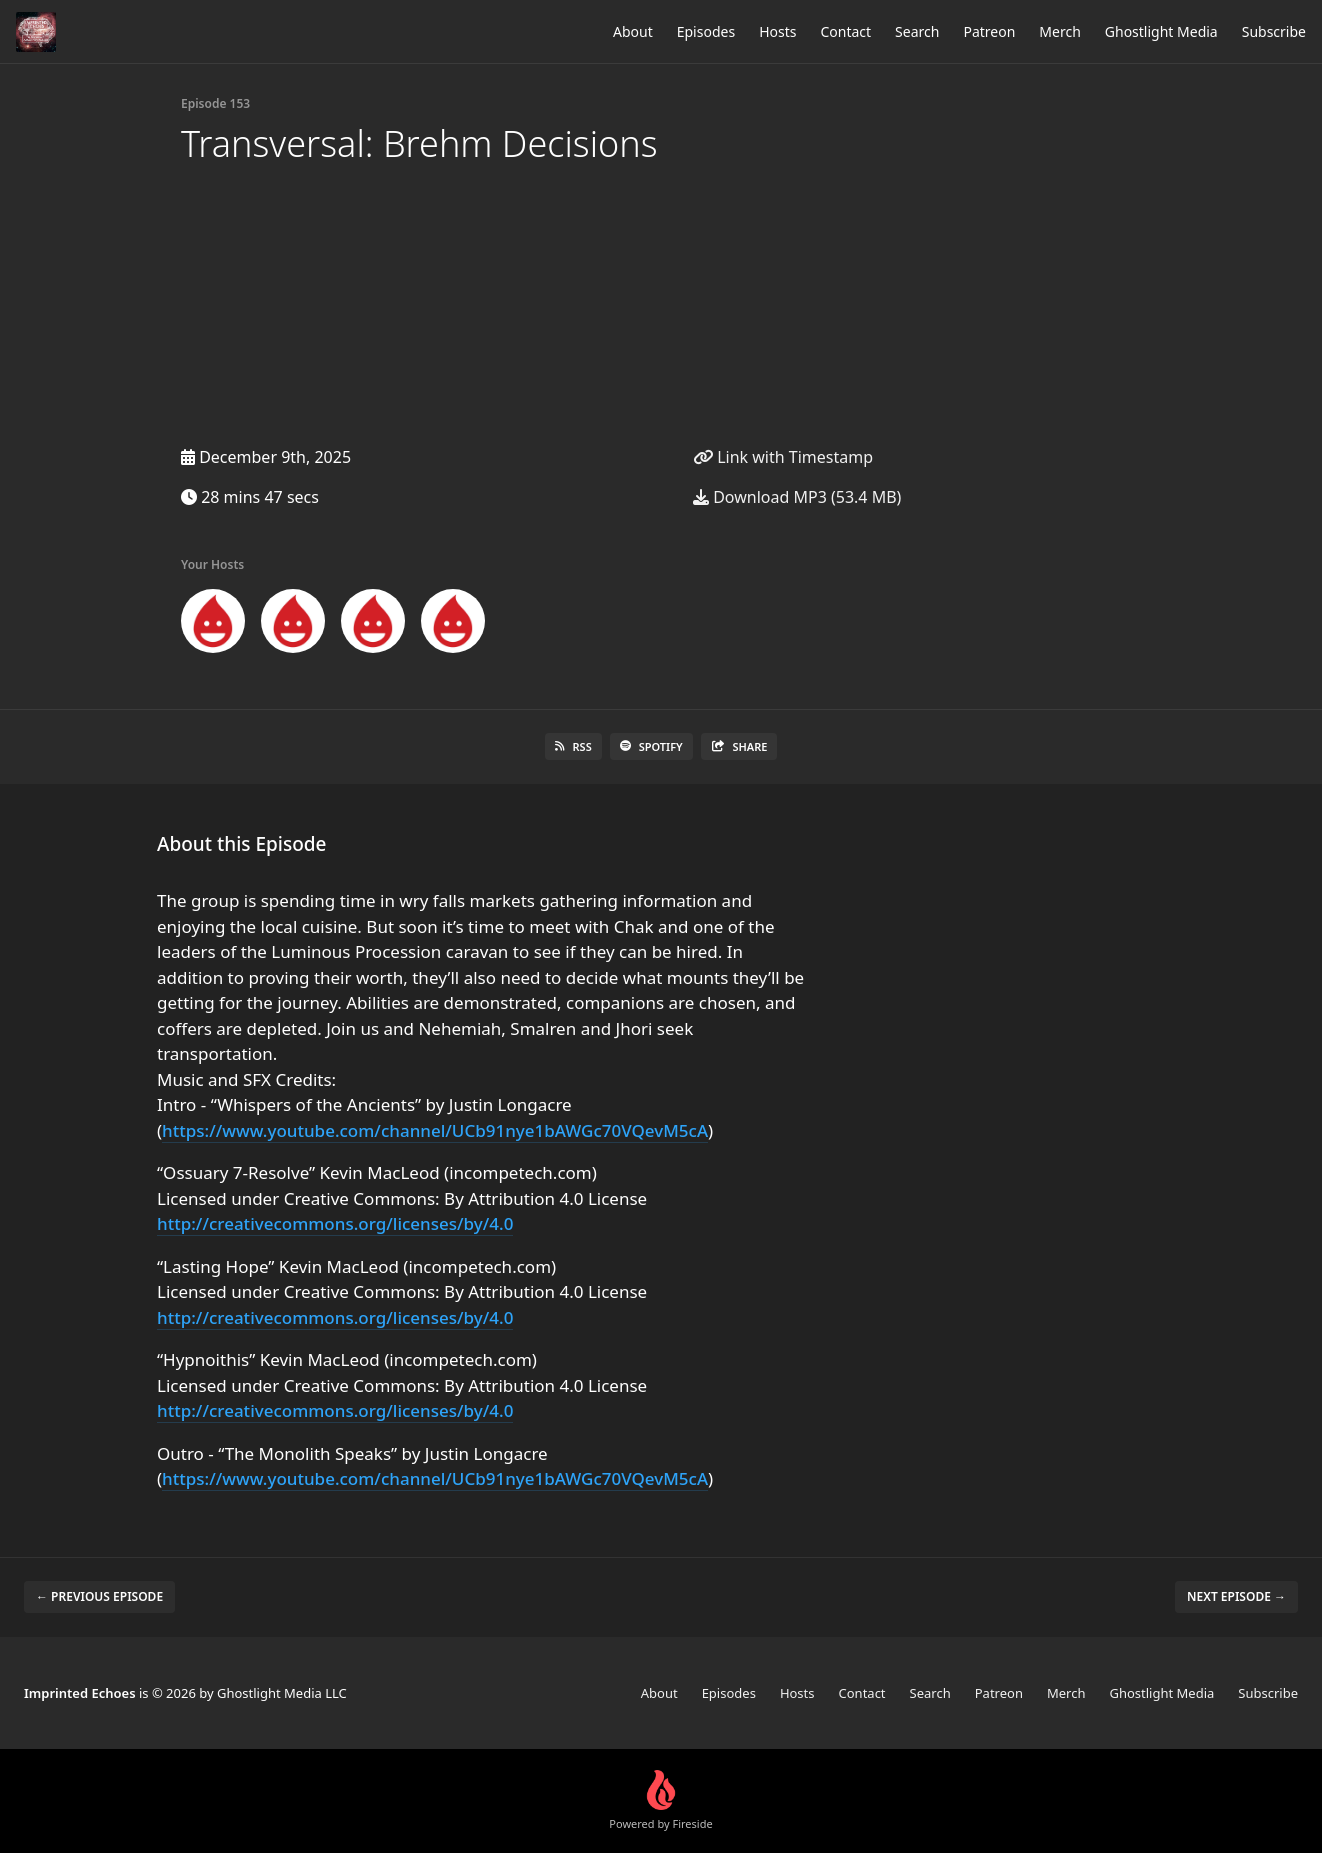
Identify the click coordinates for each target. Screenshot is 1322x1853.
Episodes (706, 31)
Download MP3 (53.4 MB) (797, 497)
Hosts (777, 31)
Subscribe (1274, 31)
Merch (1059, 31)
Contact (845, 31)
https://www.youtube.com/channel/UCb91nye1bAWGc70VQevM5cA (435, 1130)
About (633, 31)
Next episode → (1236, 1596)
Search (917, 31)
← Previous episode (99, 1596)
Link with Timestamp (783, 457)
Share (739, 746)
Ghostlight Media (1161, 31)
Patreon (989, 31)
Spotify (651, 746)
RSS (573, 746)
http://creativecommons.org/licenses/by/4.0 (335, 1223)
